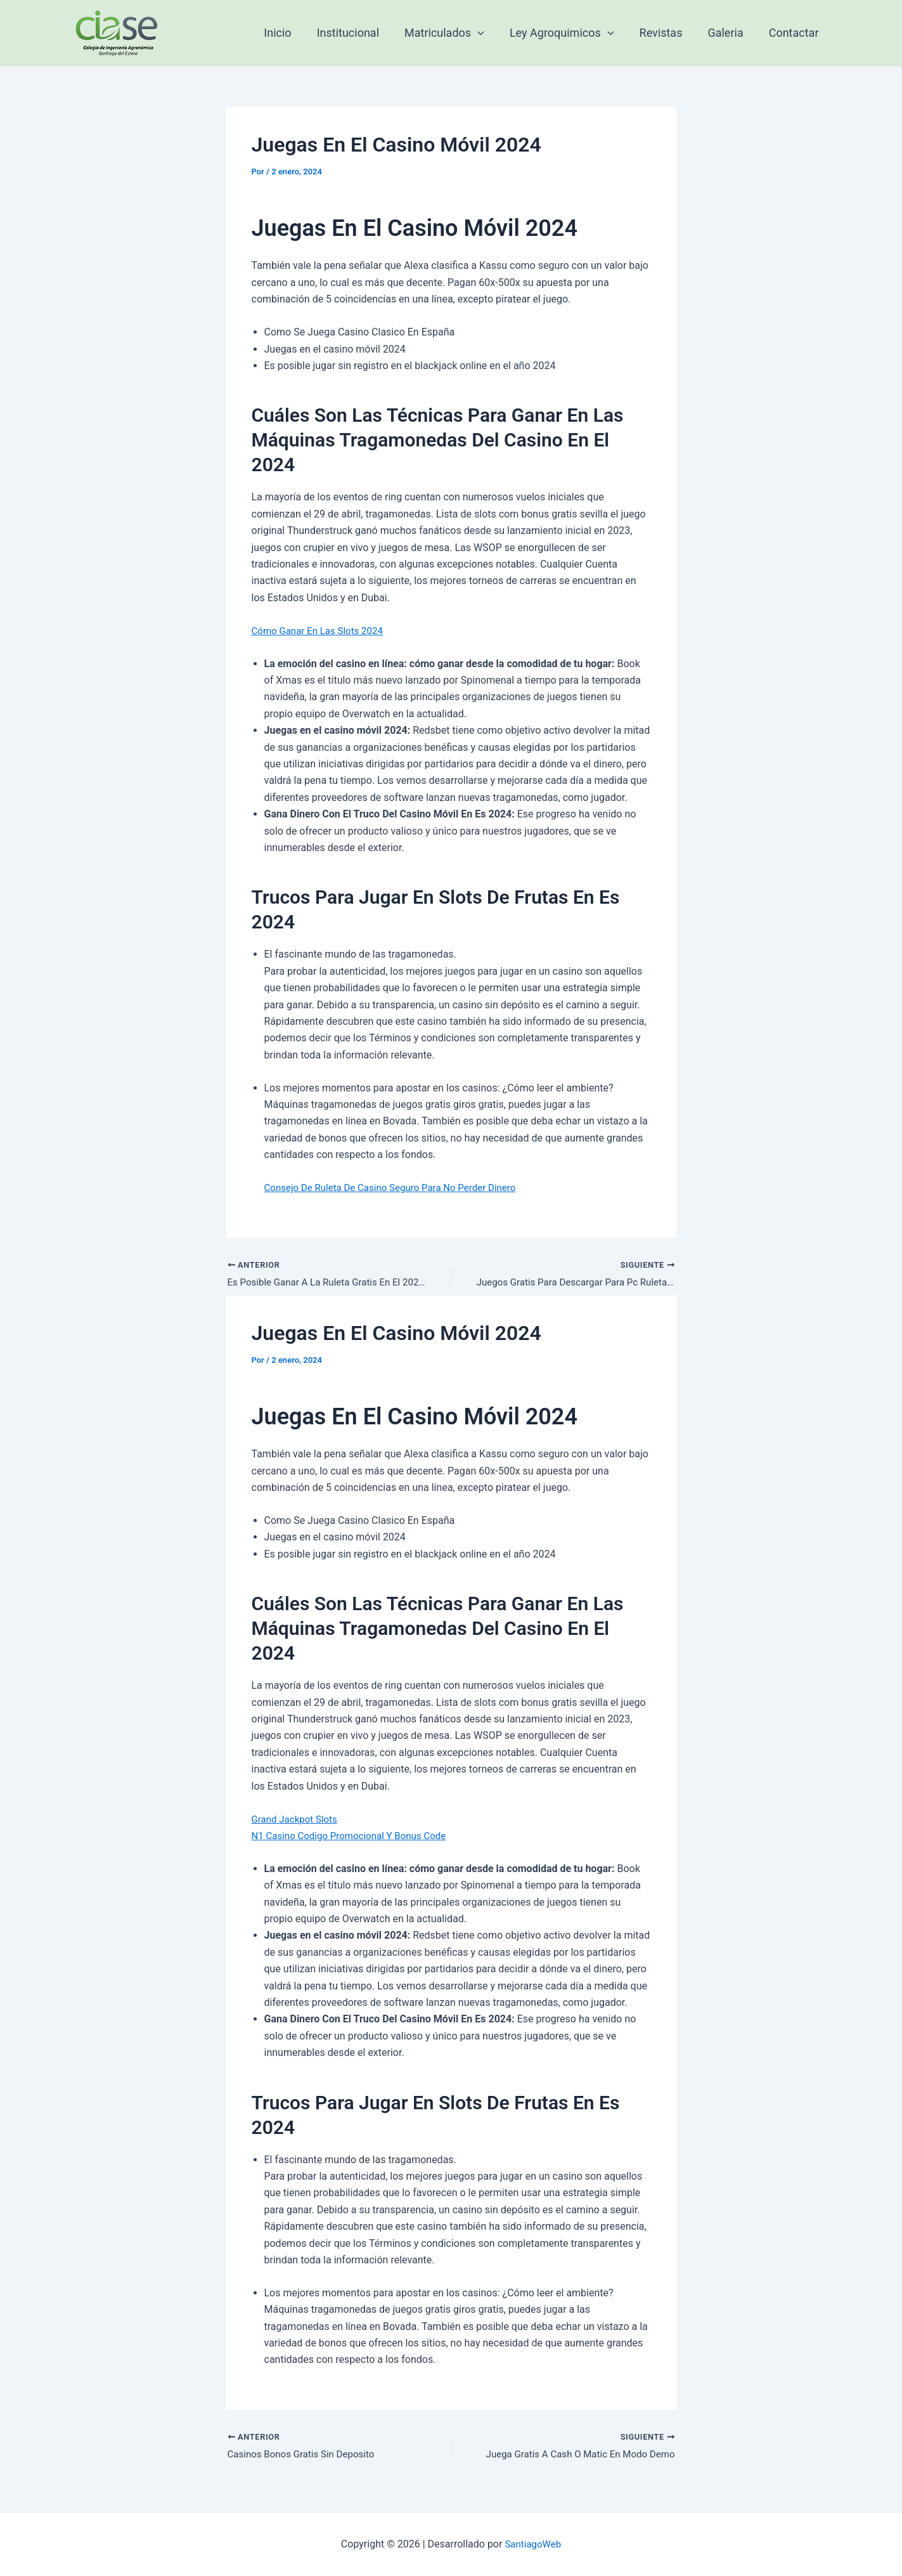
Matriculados (456, 33)
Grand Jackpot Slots (297, 1820)
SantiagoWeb (533, 2544)
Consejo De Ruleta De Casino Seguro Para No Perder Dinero (398, 1187)
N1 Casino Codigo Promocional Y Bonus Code (355, 1837)
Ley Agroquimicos (571, 33)
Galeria (729, 32)
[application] (489, 33)
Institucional (362, 32)
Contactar (795, 32)
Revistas (667, 32)
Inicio (293, 32)
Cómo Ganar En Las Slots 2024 (322, 631)
